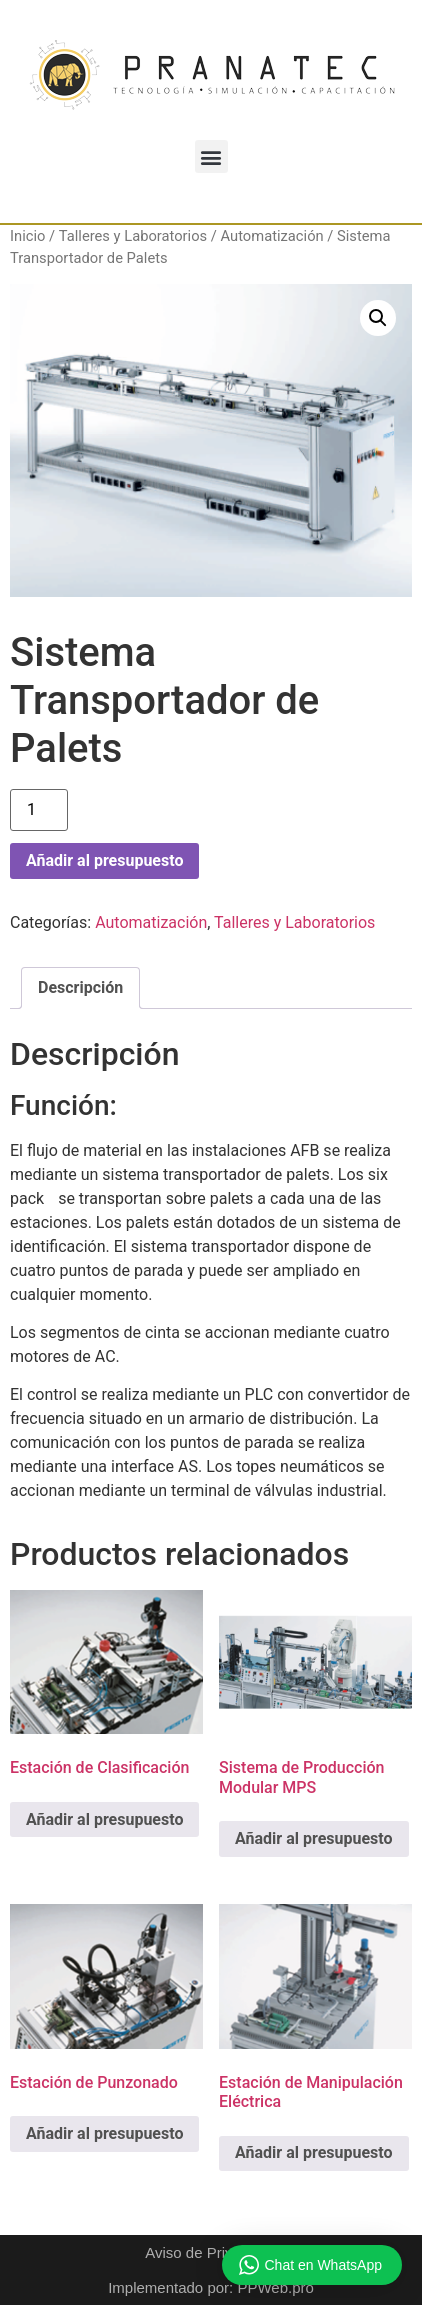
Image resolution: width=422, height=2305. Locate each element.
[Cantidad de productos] (39, 810)
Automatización (272, 236)
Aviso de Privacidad (210, 2252)
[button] (211, 156)
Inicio (27, 236)
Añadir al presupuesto (104, 860)
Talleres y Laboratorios (133, 236)
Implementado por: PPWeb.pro (211, 2287)
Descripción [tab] (80, 987)
